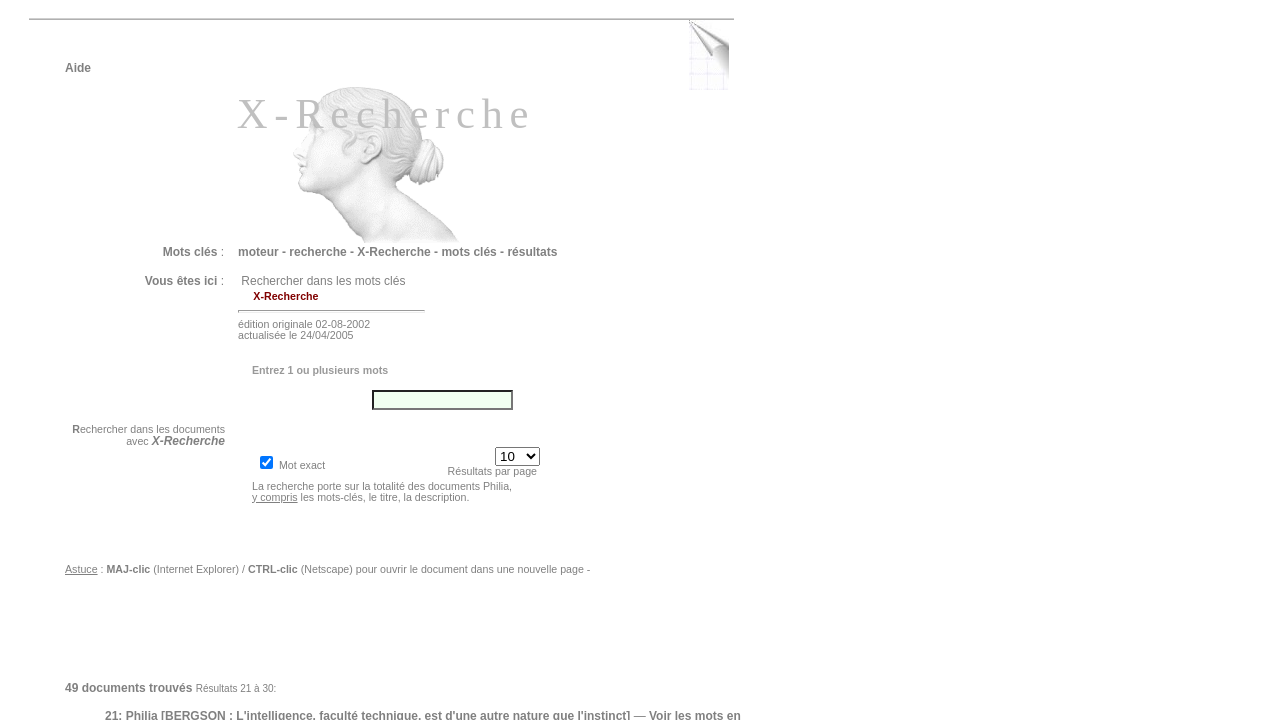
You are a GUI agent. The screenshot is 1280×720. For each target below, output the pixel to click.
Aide (78, 68)
